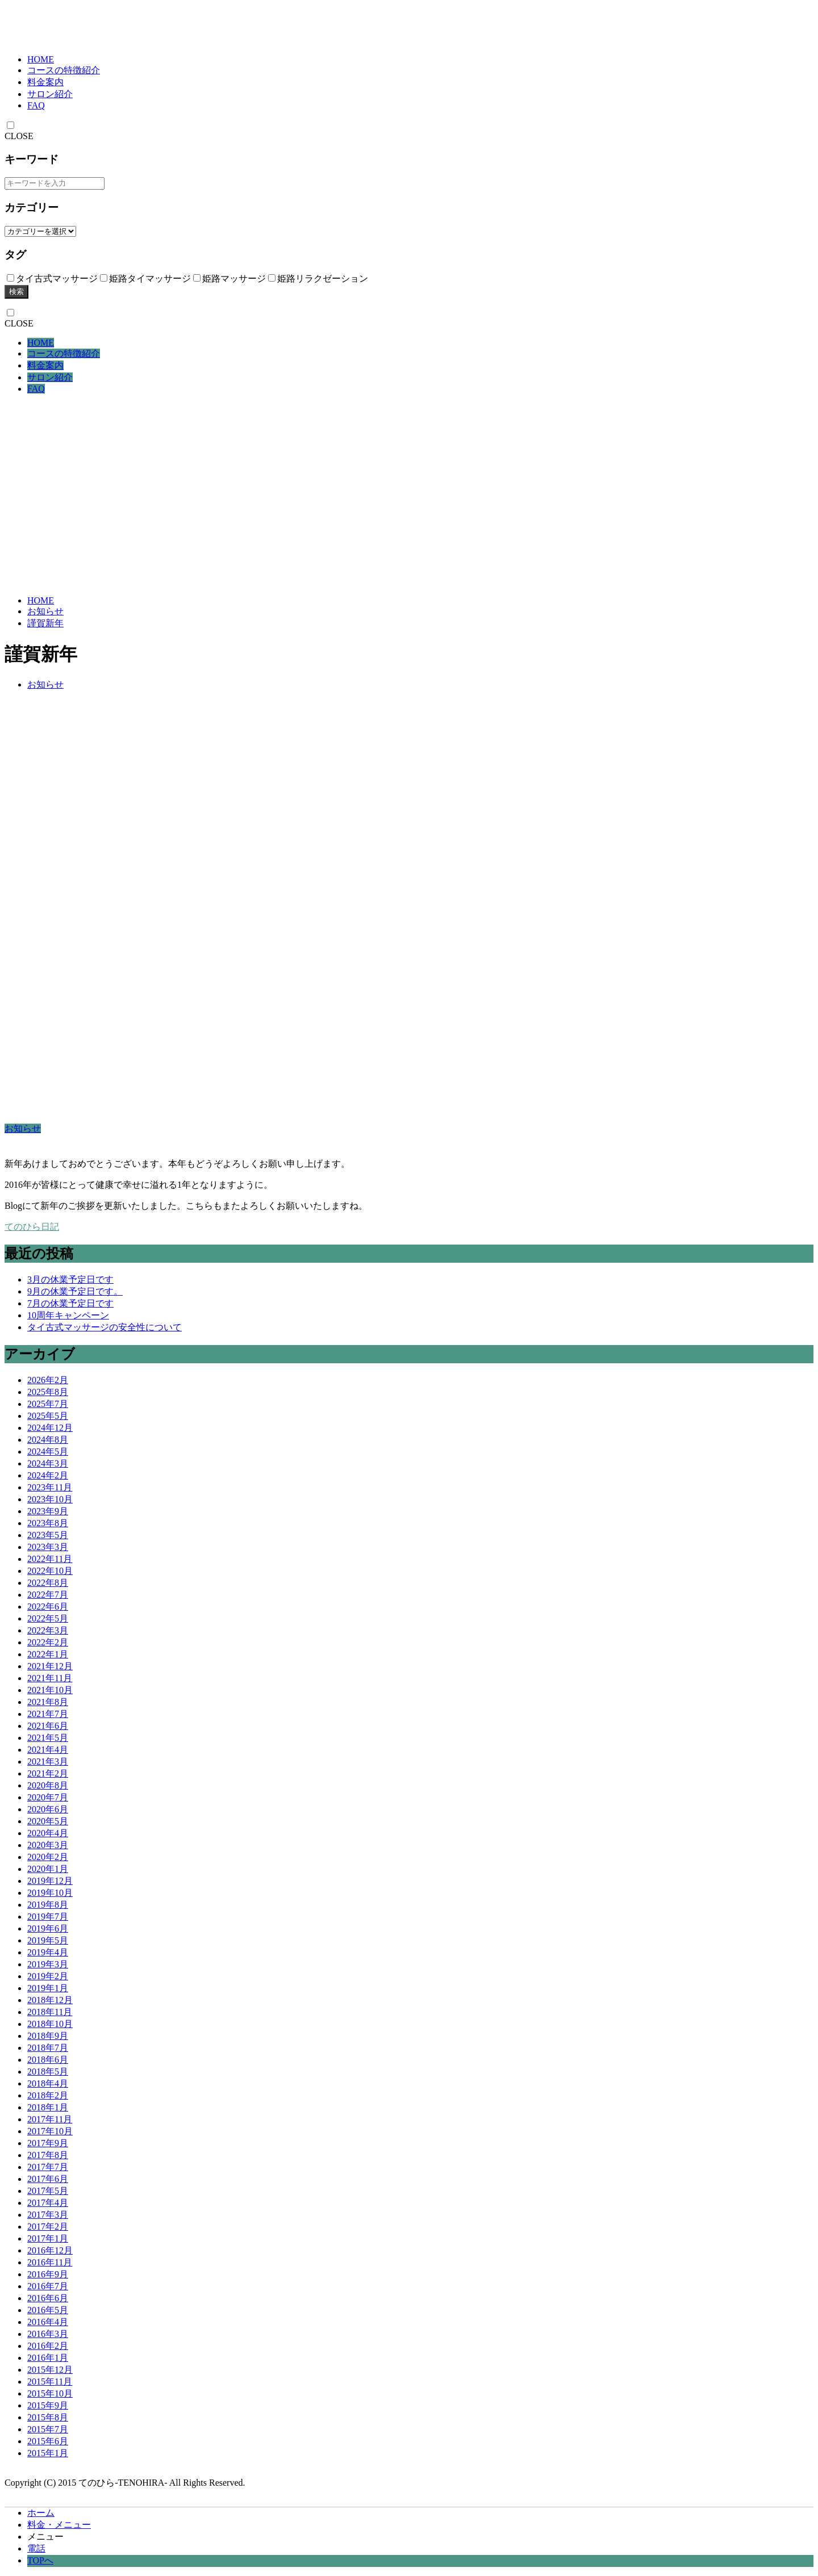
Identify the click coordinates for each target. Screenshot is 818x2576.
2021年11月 (49, 1678)
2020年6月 (47, 1809)
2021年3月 (47, 1761)
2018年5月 (47, 2071)
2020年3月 (47, 1845)
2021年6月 (47, 1726)
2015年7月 (47, 2429)
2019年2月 (47, 1976)
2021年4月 (47, 1749)
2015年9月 (47, 2405)
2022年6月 (47, 1606)
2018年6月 (47, 2059)
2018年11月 (49, 2012)
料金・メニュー (59, 2524)
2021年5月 (47, 1738)
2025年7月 (47, 1404)
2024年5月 (47, 1451)
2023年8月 (47, 1523)
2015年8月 (47, 2417)
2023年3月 (47, 1547)
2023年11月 (49, 1487)
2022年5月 (47, 1618)
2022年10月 (50, 1571)
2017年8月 (47, 2155)
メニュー (45, 2536)
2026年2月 (47, 1380)
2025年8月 (47, 1392)
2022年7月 (47, 1594)
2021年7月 (47, 1714)
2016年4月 (47, 2322)
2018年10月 (50, 2024)
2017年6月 (47, 2179)
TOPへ (40, 2560)
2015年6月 (47, 2441)
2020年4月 (47, 1833)
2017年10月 (50, 2131)
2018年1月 (47, 2107)
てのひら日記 (32, 1227)
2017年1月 (47, 2238)
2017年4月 (47, 2203)
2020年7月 (47, 1797)
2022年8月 (47, 1583)
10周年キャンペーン (68, 1315)
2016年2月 (47, 2346)
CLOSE (19, 136)
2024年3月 (47, 1463)
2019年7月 (47, 1916)
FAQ (36, 105)
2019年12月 (50, 1881)
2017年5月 (47, 2191)
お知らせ (45, 611)
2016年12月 (50, 2250)
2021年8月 (47, 1702)
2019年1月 (47, 1988)
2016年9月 (47, 2274)
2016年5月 (47, 2310)
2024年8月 (47, 1439)
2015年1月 (47, 2453)
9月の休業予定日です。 (75, 1291)
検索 (16, 291)
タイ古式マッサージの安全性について (104, 1327)
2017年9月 (47, 2143)
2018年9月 (47, 2036)
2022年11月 (49, 1559)
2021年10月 (50, 1690)
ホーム (41, 2513)
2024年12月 (50, 1427)
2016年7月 (47, 2286)
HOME (40, 59)
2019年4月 (47, 1952)
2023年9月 (47, 1511)
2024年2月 (47, 1475)
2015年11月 (49, 2381)
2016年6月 (47, 2298)
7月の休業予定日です (70, 1303)
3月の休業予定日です (70, 1279)
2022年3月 (47, 1630)
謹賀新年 (45, 623)
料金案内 (45, 82)
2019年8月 (47, 1904)
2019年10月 (50, 1893)
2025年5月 (47, 1416)
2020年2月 (47, 1857)
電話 (36, 2548)
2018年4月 (47, 2083)
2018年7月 (47, 2048)
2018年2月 (47, 2095)
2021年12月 (50, 1666)
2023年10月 (50, 1499)
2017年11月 (49, 2119)
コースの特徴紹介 (63, 70)
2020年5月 (47, 1821)
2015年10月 (50, 2393)
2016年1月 (47, 2358)
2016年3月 (47, 2334)
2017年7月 (47, 2167)
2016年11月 (49, 2262)
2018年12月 (50, 2000)
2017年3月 (47, 2214)
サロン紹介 (50, 94)
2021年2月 (47, 1773)
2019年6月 (47, 1928)
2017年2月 (47, 2226)
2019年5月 (47, 1940)
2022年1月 (47, 1654)
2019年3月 (47, 1964)
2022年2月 (47, 1642)
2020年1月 (47, 1869)
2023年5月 (47, 1535)
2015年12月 (50, 2369)
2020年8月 (47, 1785)
